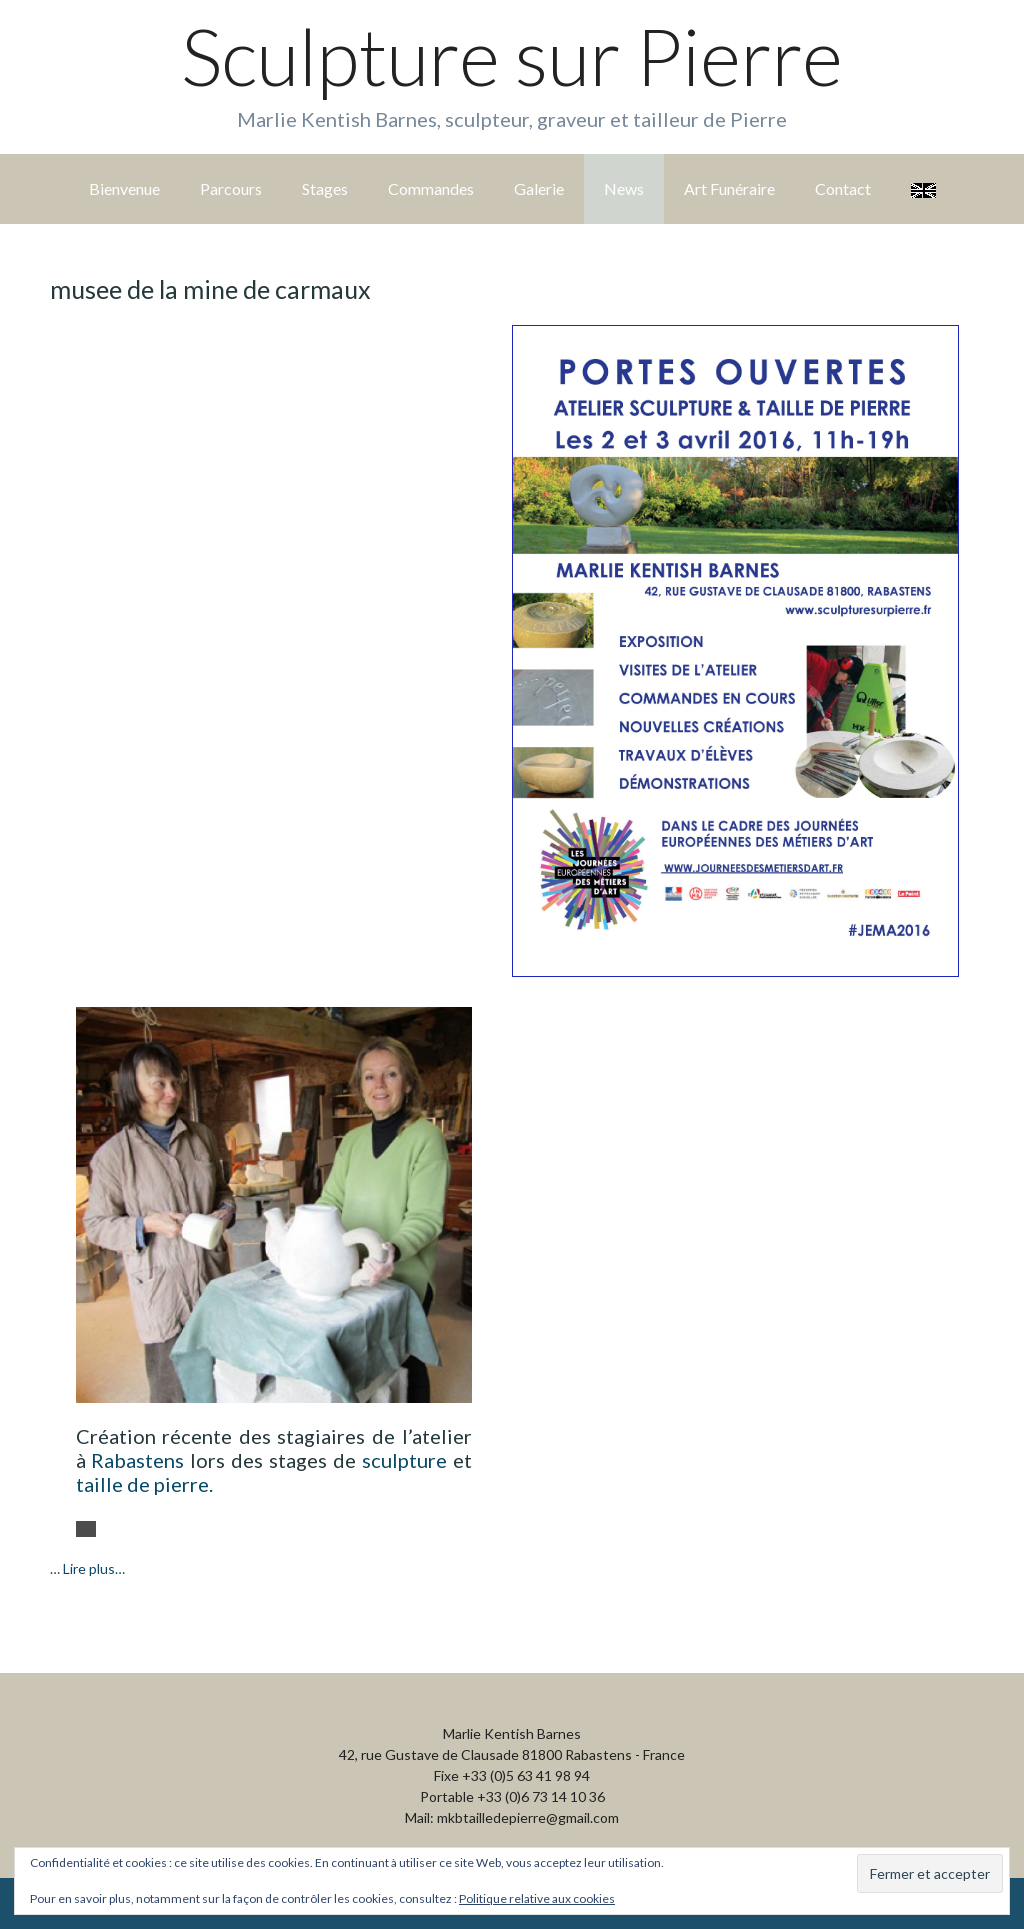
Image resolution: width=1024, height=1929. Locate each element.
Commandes (431, 188)
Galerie (539, 188)
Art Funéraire (729, 188)
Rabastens (137, 1460)
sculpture (404, 1460)
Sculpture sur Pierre (512, 56)
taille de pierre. (144, 1484)
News (624, 188)
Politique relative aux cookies (537, 1898)
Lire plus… (94, 1568)
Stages (325, 188)
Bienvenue (124, 188)
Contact (843, 188)
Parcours (231, 188)
